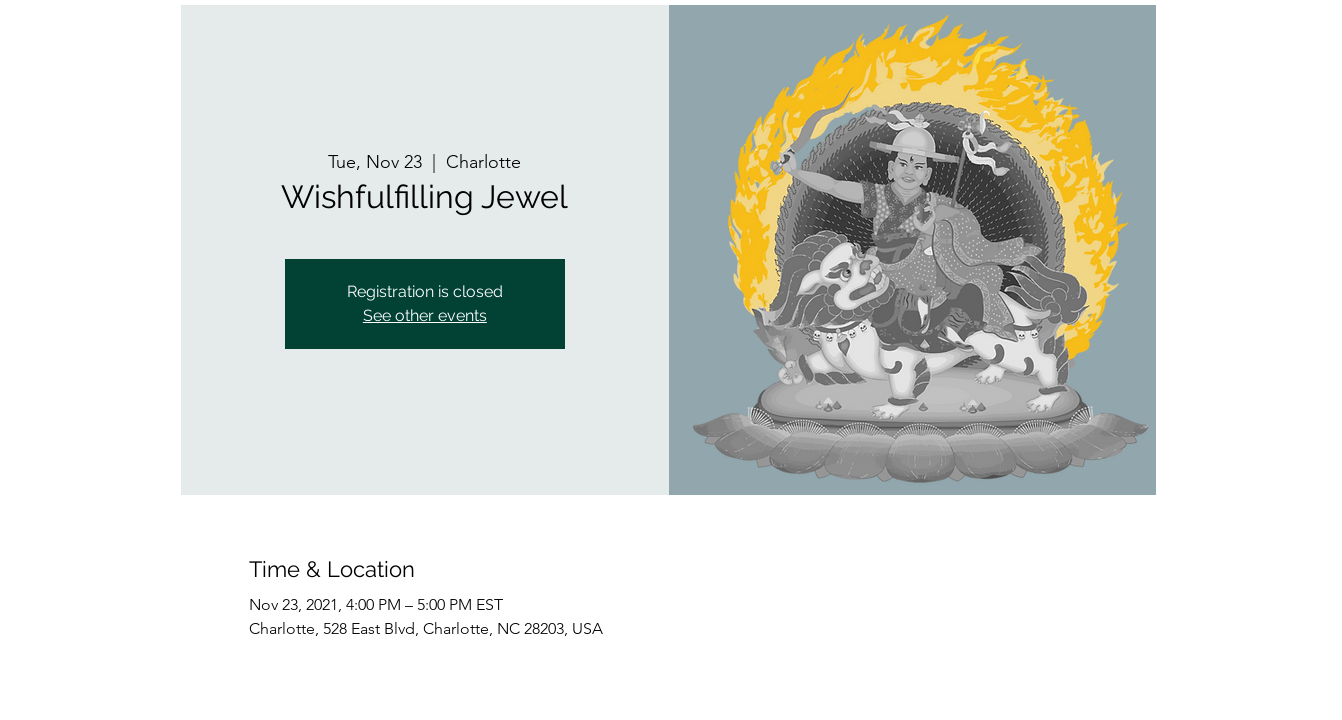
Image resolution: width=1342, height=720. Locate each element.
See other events (425, 315)
